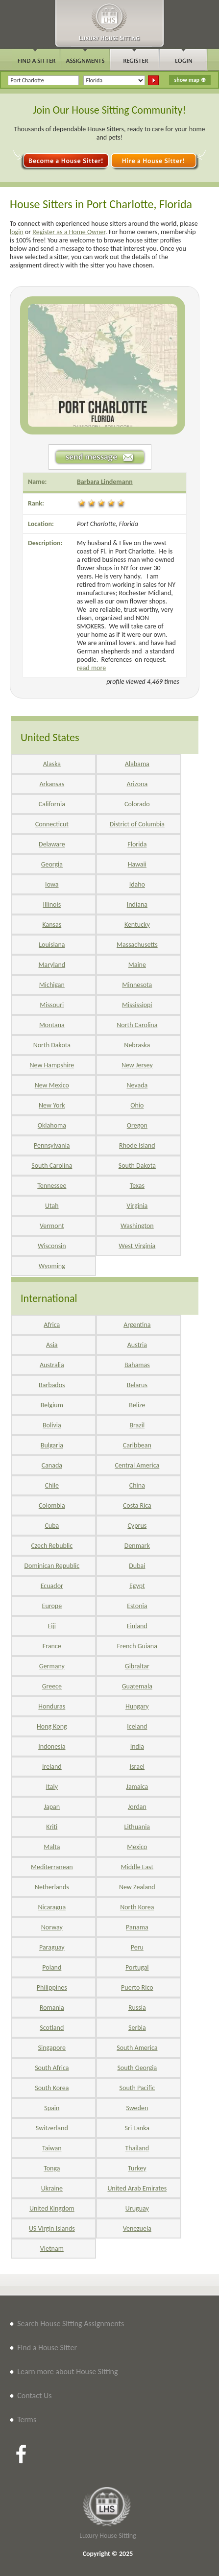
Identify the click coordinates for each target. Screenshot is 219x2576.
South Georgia (137, 2068)
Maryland (52, 965)
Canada (52, 1465)
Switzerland (52, 2128)
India (137, 1746)
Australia (52, 1365)
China (137, 1485)
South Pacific (137, 2088)
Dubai (137, 1566)
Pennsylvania (52, 1145)
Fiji (52, 1626)
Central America (137, 1465)
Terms (26, 2419)
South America (137, 2048)
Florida (136, 844)
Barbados (52, 1385)
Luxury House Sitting (107, 2535)
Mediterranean (52, 1867)
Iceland (137, 1726)
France (52, 1646)
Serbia (137, 2027)
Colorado (136, 804)
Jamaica (137, 1786)
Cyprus (136, 1525)
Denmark (137, 1545)
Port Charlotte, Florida (107, 524)
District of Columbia (137, 824)
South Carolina (51, 1165)
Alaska (52, 764)
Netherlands (52, 1887)
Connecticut (52, 824)
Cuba (52, 1525)
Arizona (136, 784)
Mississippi (137, 1005)
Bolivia (52, 1425)
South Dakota (137, 1165)
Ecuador (52, 1586)
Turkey (137, 2168)
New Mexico (52, 1085)
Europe (52, 1606)
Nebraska (137, 1045)
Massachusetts (137, 944)
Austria (137, 1345)
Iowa (51, 884)
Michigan (52, 985)
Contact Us (34, 2395)
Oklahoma (52, 1125)
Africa (52, 1325)
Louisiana (52, 944)
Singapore (52, 2048)
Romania (52, 2007)
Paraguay (52, 1947)
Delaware (52, 844)
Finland (137, 1626)
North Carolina (137, 1025)
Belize (137, 1405)
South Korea (52, 2088)
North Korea (137, 1907)
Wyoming (52, 1266)
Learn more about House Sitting (67, 2371)
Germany (52, 1666)
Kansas (51, 924)
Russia (137, 2007)
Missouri (52, 1005)
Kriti (51, 1827)
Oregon (137, 1125)
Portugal (137, 1967)
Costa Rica (137, 1505)
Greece (52, 1686)
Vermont (52, 1226)
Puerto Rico (137, 1987)
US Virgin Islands (52, 2228)
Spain (51, 2108)
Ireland (52, 1766)
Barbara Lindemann (105, 482)
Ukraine (52, 2188)
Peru (137, 1947)
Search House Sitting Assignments (70, 2323)
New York (52, 1105)
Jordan (137, 1807)
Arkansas (51, 784)
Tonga (52, 2168)
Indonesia (51, 1746)
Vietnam (52, 2248)
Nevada (136, 1085)
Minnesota (137, 985)
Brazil (137, 1425)
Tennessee (51, 1185)
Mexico (137, 1847)
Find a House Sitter (47, 2347)
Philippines (52, 1987)
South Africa (52, 2068)
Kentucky (137, 924)
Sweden (137, 2108)
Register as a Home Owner (68, 232)
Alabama (137, 764)
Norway (52, 1927)
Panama (137, 1927)
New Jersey (137, 1065)
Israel (137, 1766)
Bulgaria (52, 1445)
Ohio (137, 1105)
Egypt (137, 1586)
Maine (137, 965)
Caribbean (137, 1445)
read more (91, 668)
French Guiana (137, 1646)
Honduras (51, 1706)
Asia (52, 1345)
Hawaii (137, 864)
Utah (52, 1206)
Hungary (137, 1706)
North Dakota (52, 1045)
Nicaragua (52, 1907)
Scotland (52, 2027)
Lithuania (137, 1827)
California (52, 804)
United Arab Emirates (137, 2188)
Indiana (137, 904)
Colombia (52, 1505)
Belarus (137, 1385)
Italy (52, 1786)
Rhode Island (137, 1145)
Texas (137, 1185)
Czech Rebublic (52, 1545)
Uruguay (137, 2208)
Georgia (52, 864)
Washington (137, 1226)
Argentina (136, 1325)
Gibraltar (137, 1666)
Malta (52, 1847)
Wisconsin (52, 1246)
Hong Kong (52, 1726)
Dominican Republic (51, 1566)
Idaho (137, 884)
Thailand (137, 2148)
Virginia (136, 1206)
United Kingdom (51, 2208)
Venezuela (137, 2228)
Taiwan (52, 2148)
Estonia (137, 1606)
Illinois (52, 904)
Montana (52, 1025)
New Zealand (137, 1887)
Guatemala (137, 1686)
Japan (52, 1807)
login (17, 232)
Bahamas (137, 1365)
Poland (51, 1967)
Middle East (137, 1867)
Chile (52, 1485)
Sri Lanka (137, 2128)
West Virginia (137, 1246)
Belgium (52, 1405)
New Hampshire (51, 1065)
